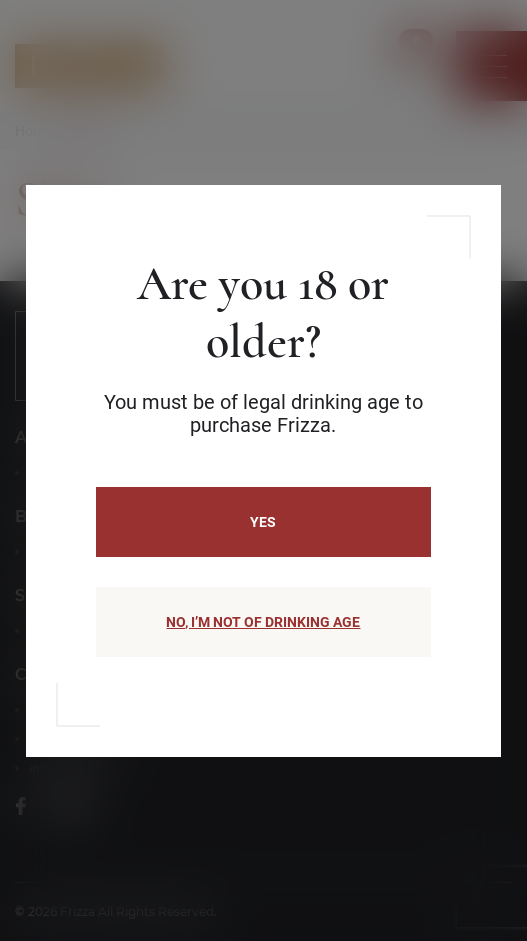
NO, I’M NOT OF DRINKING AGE (263, 622)
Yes (263, 522)
